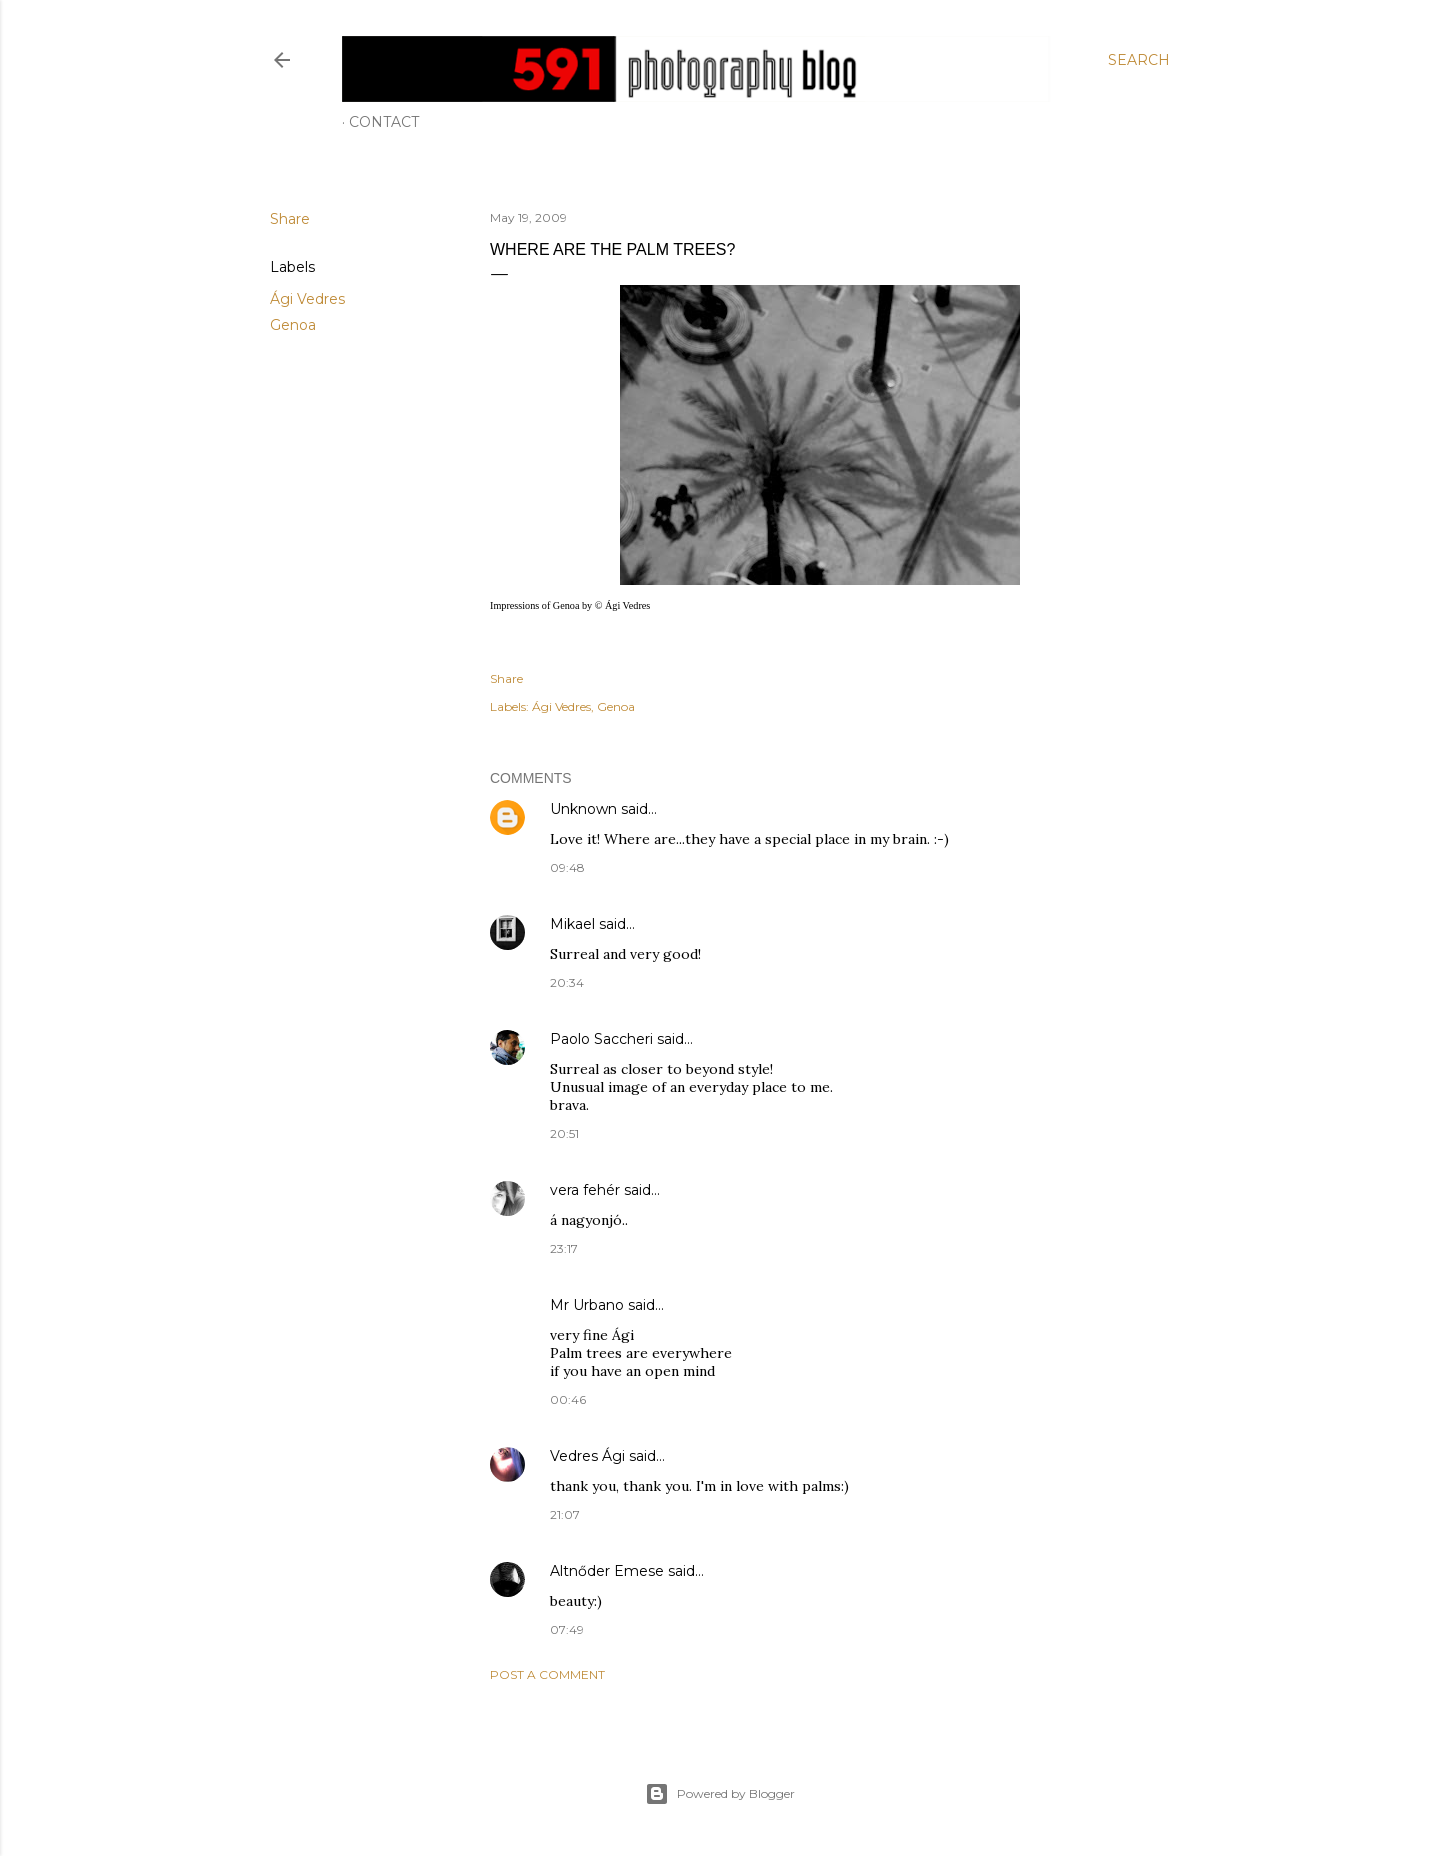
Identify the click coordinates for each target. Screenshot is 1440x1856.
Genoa (293, 325)
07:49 (567, 1629)
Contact (384, 122)
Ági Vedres (307, 299)
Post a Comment (547, 1674)
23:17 (564, 1248)
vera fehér (585, 1190)
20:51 (564, 1133)
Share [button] (290, 219)
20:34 (567, 982)
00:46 (568, 1399)
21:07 (565, 1514)
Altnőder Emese (607, 1571)
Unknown (583, 809)
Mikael (572, 924)
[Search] (1139, 60)
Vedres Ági (587, 1456)
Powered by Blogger (720, 1794)
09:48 (567, 867)
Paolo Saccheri (601, 1039)
